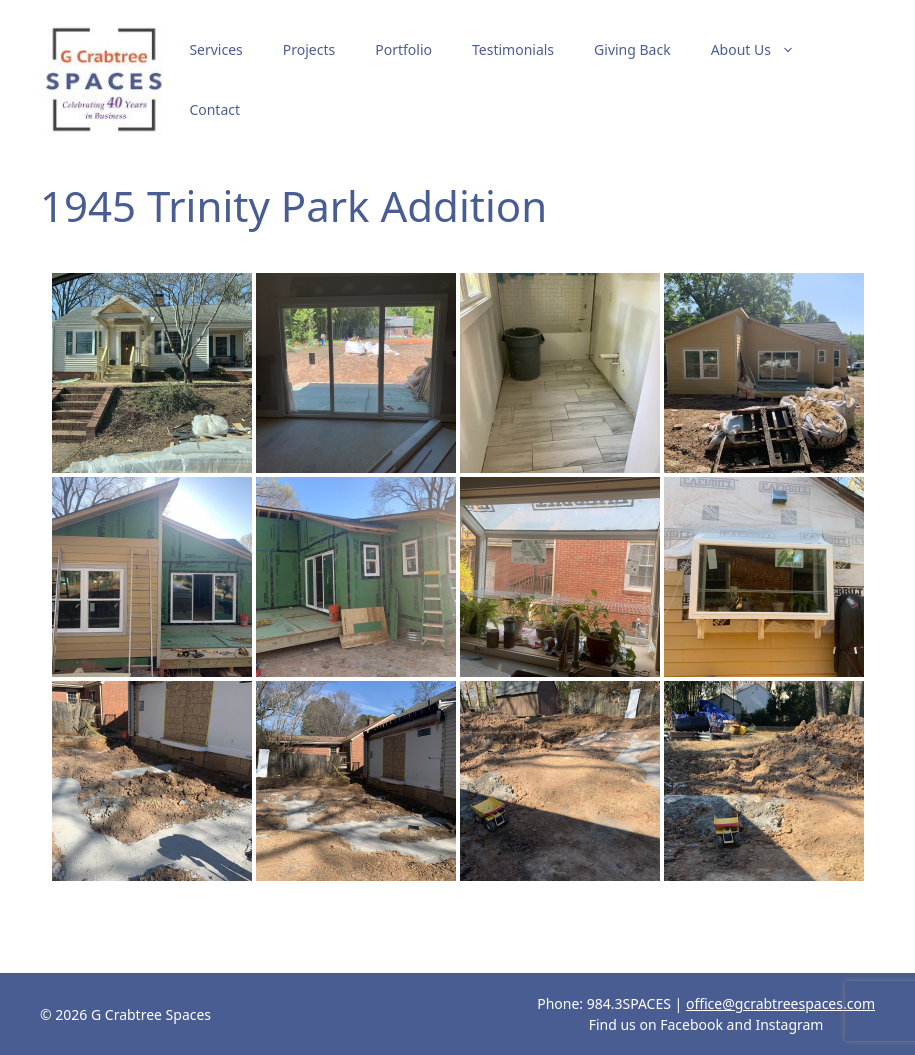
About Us (763, 50)
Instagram (789, 1024)
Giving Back (632, 49)
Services (215, 49)
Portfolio (403, 49)
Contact (214, 109)
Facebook (691, 1024)
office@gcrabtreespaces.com (780, 1003)
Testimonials (513, 49)
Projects (309, 49)
